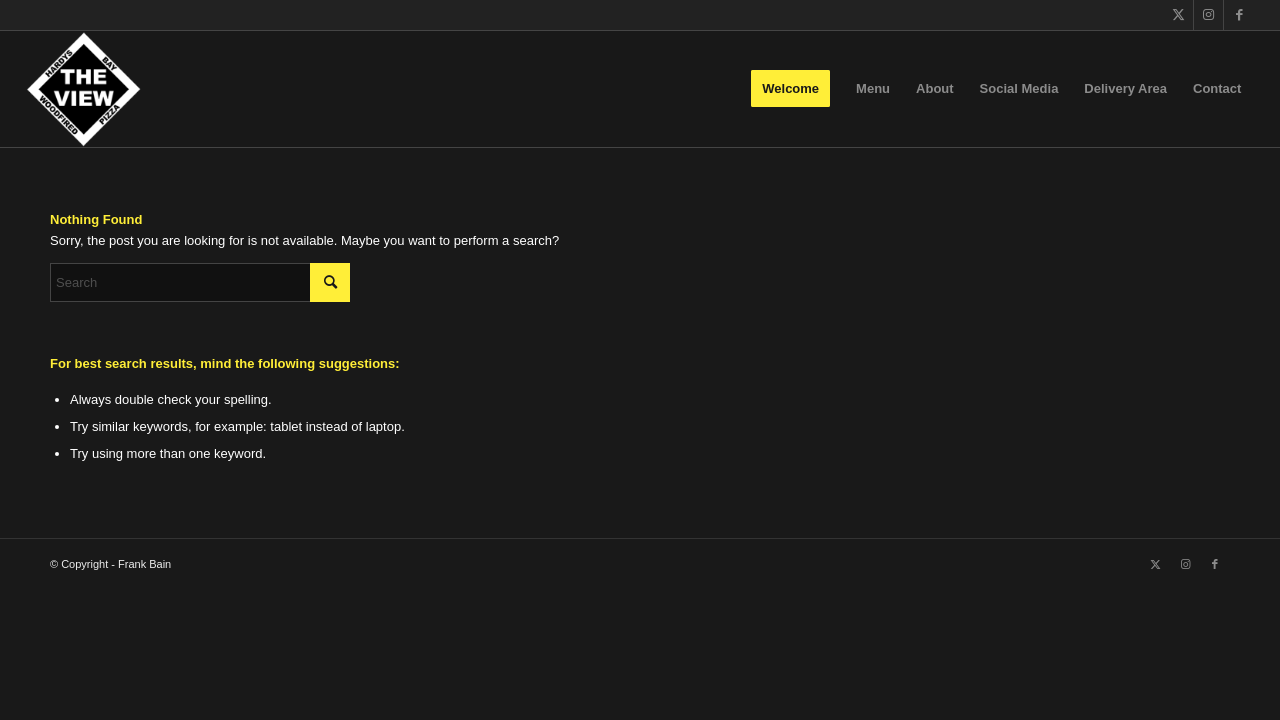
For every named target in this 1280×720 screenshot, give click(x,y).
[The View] (83, 89)
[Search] (200, 282)
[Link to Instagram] (1208, 15)
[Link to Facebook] (1239, 15)
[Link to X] (1178, 15)
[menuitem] (790, 89)
